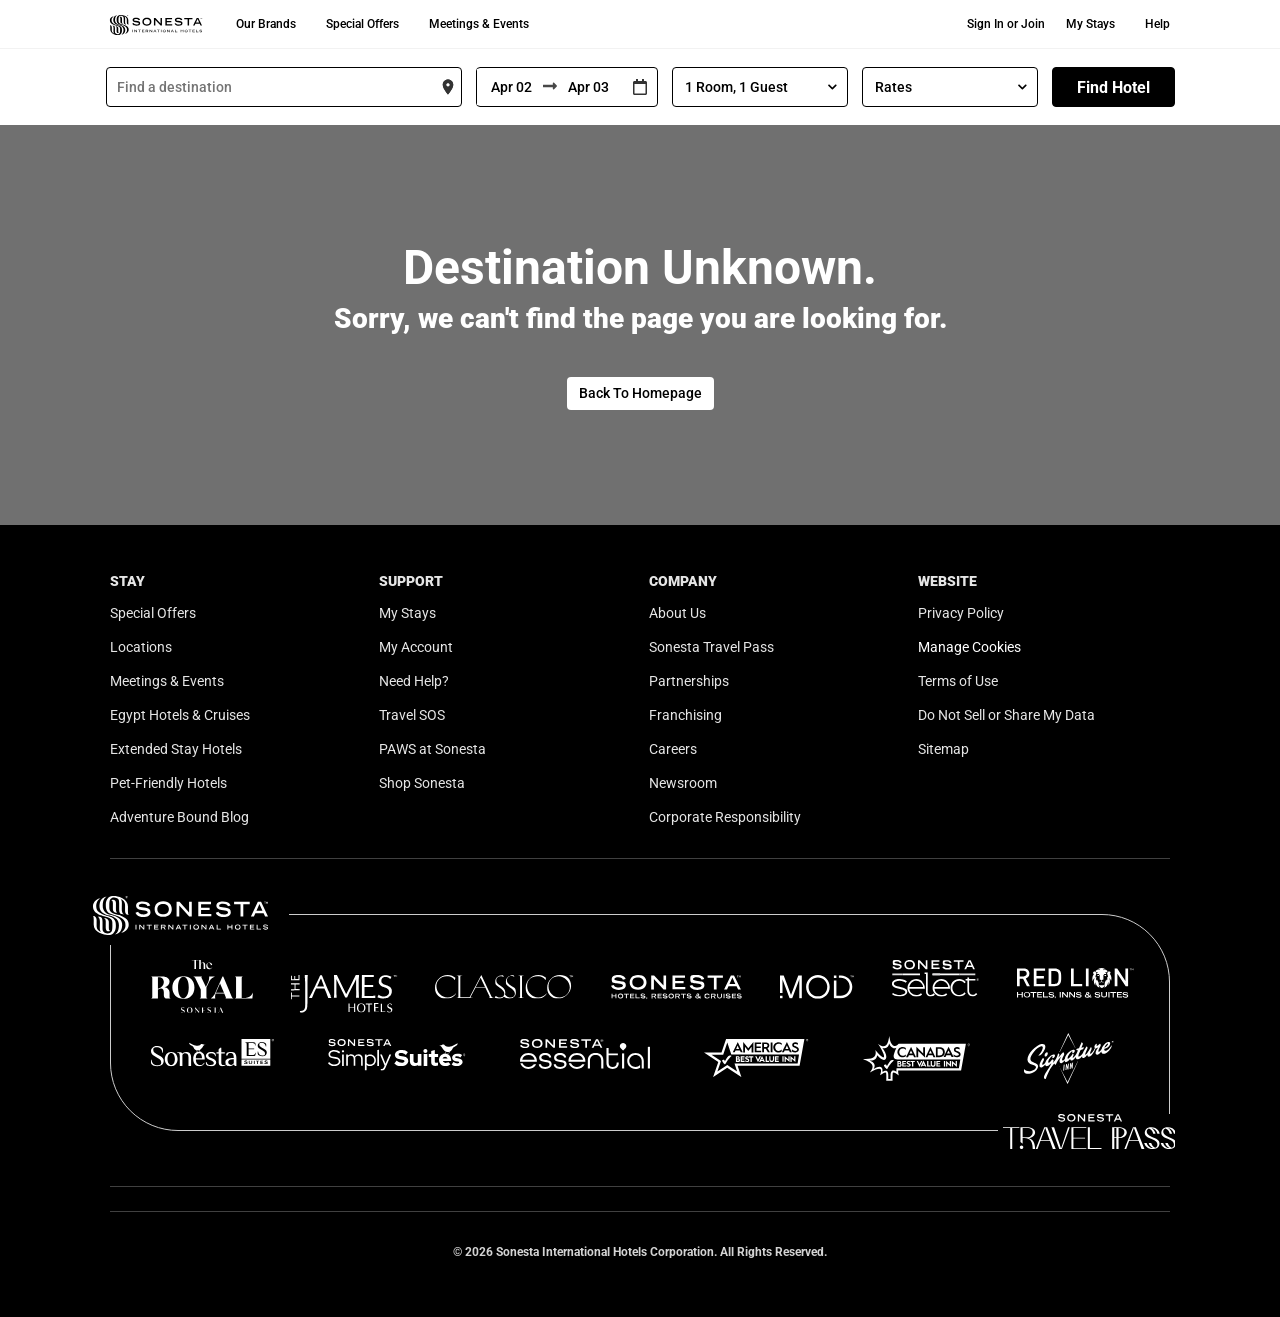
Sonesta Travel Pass (711, 647)
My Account (416, 647)
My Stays (1090, 24)
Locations (141, 647)
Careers (673, 749)
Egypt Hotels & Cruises (180, 715)
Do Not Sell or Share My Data (1006, 715)
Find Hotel (1113, 87)
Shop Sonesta (422, 783)
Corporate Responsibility (725, 817)
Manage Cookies (969, 647)
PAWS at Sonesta (432, 749)
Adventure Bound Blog (179, 817)
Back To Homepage (640, 393)
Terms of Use (958, 681)
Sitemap (943, 749)
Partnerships (689, 681)
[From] (510, 87)
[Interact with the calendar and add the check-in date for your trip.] (640, 87)
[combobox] (284, 87)
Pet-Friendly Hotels (168, 783)
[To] (590, 87)
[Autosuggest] (284, 87)
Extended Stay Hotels (176, 749)
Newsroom (683, 783)
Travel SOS (412, 715)
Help (1157, 24)
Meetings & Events (479, 24)
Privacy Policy (961, 613)
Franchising (685, 715)
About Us (677, 613)
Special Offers (362, 24)
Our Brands (266, 24)
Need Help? (414, 681)
